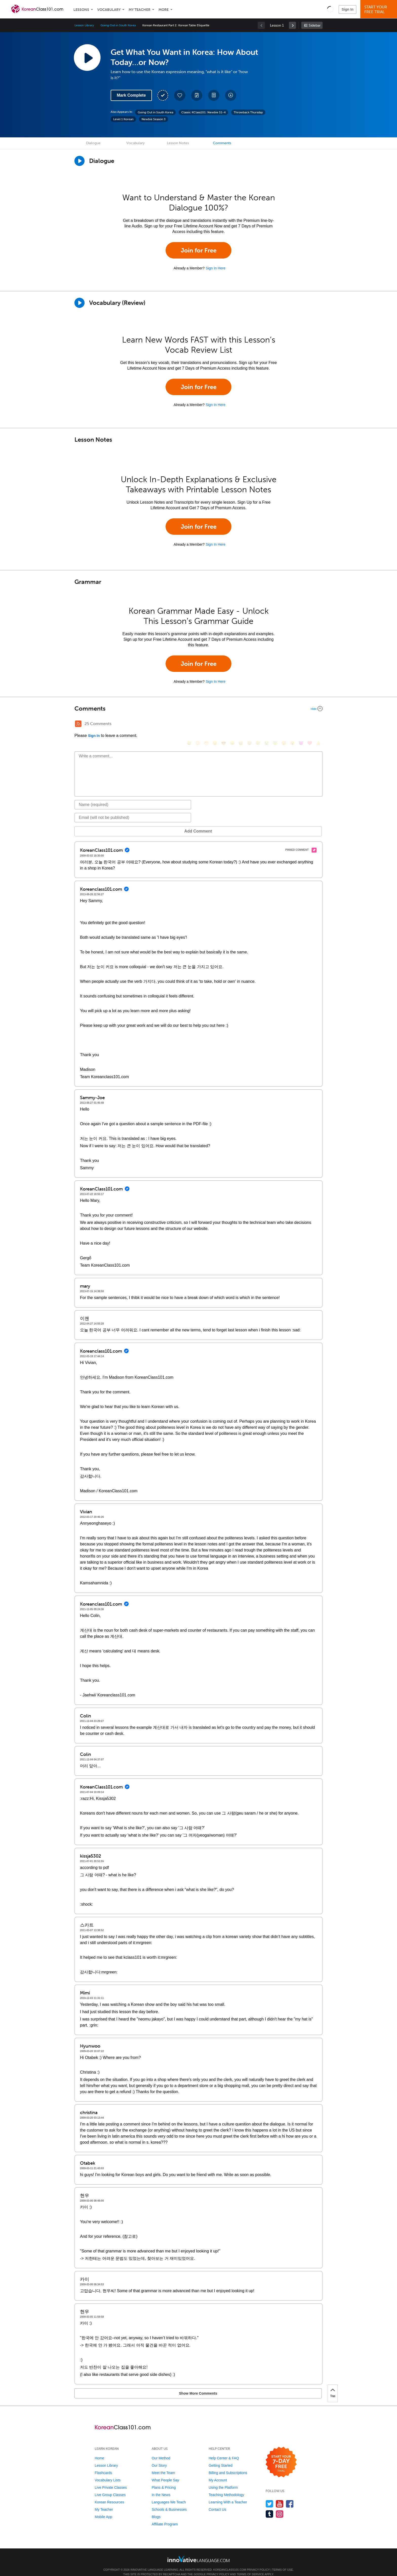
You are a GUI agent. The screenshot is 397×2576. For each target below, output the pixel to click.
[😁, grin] (206, 724)
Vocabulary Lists (108, 2473)
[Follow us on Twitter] (269, 2496)
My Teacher (139, 10)
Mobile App (103, 2509)
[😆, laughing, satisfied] (240, 724)
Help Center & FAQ (224, 2451)
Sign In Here (215, 268)
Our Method (161, 2451)
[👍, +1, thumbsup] (318, 724)
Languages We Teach (169, 2495)
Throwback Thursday (248, 112)
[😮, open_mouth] (292, 724)
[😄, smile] (189, 724)
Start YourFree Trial (379, 9)
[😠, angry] (232, 724)
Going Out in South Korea (118, 25)
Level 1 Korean (123, 119)
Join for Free (198, 250)
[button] (330, 9)
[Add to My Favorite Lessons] (179, 95)
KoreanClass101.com (229, 2562)
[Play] (79, 303)
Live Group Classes (110, 2487)
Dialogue (93, 143)
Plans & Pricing (164, 2480)
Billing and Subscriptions (228, 2465)
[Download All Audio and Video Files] (230, 95)
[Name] (132, 797)
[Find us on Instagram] (280, 2506)
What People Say (165, 2473)
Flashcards (103, 2465)
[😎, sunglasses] (223, 724)
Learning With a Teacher (228, 2495)
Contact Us (217, 2502)
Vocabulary (109, 10)
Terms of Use (282, 2562)
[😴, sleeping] (284, 724)
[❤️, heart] (309, 724)
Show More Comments (101, 2386)
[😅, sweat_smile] (249, 724)
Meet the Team (163, 2465)
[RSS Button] (78, 724)
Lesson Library (84, 25)
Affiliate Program (165, 2517)
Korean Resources (109, 2495)
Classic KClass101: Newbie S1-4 (203, 112)
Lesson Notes (178, 143)
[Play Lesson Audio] (87, 57)
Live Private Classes (111, 2480)
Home (99, 2451)
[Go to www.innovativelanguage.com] (198, 2551)
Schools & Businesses (169, 2502)
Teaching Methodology (226, 2487)
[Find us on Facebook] (290, 2496)
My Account (218, 2473)
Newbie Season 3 (154, 119)
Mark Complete (131, 95)
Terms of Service (250, 2566)
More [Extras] (163, 10)
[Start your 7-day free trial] (281, 2454)
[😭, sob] (266, 724)
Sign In (347, 9)
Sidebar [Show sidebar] (315, 25)
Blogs (156, 2509)
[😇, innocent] (275, 724)
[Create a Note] (196, 95)
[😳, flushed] (197, 724)
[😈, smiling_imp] (301, 724)
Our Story (159, 2458)
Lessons (81, 10)
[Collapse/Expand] (198, 709)
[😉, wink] (258, 724)
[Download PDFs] (213, 95)
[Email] (132, 810)
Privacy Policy (258, 2562)
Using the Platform (223, 2480)
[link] (292, 25)
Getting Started (220, 2458)
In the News (161, 2487)
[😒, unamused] (215, 724)
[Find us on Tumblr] (269, 2506)
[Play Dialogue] (79, 161)
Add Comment (101, 823)
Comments (222, 143)
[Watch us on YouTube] (280, 2496)
